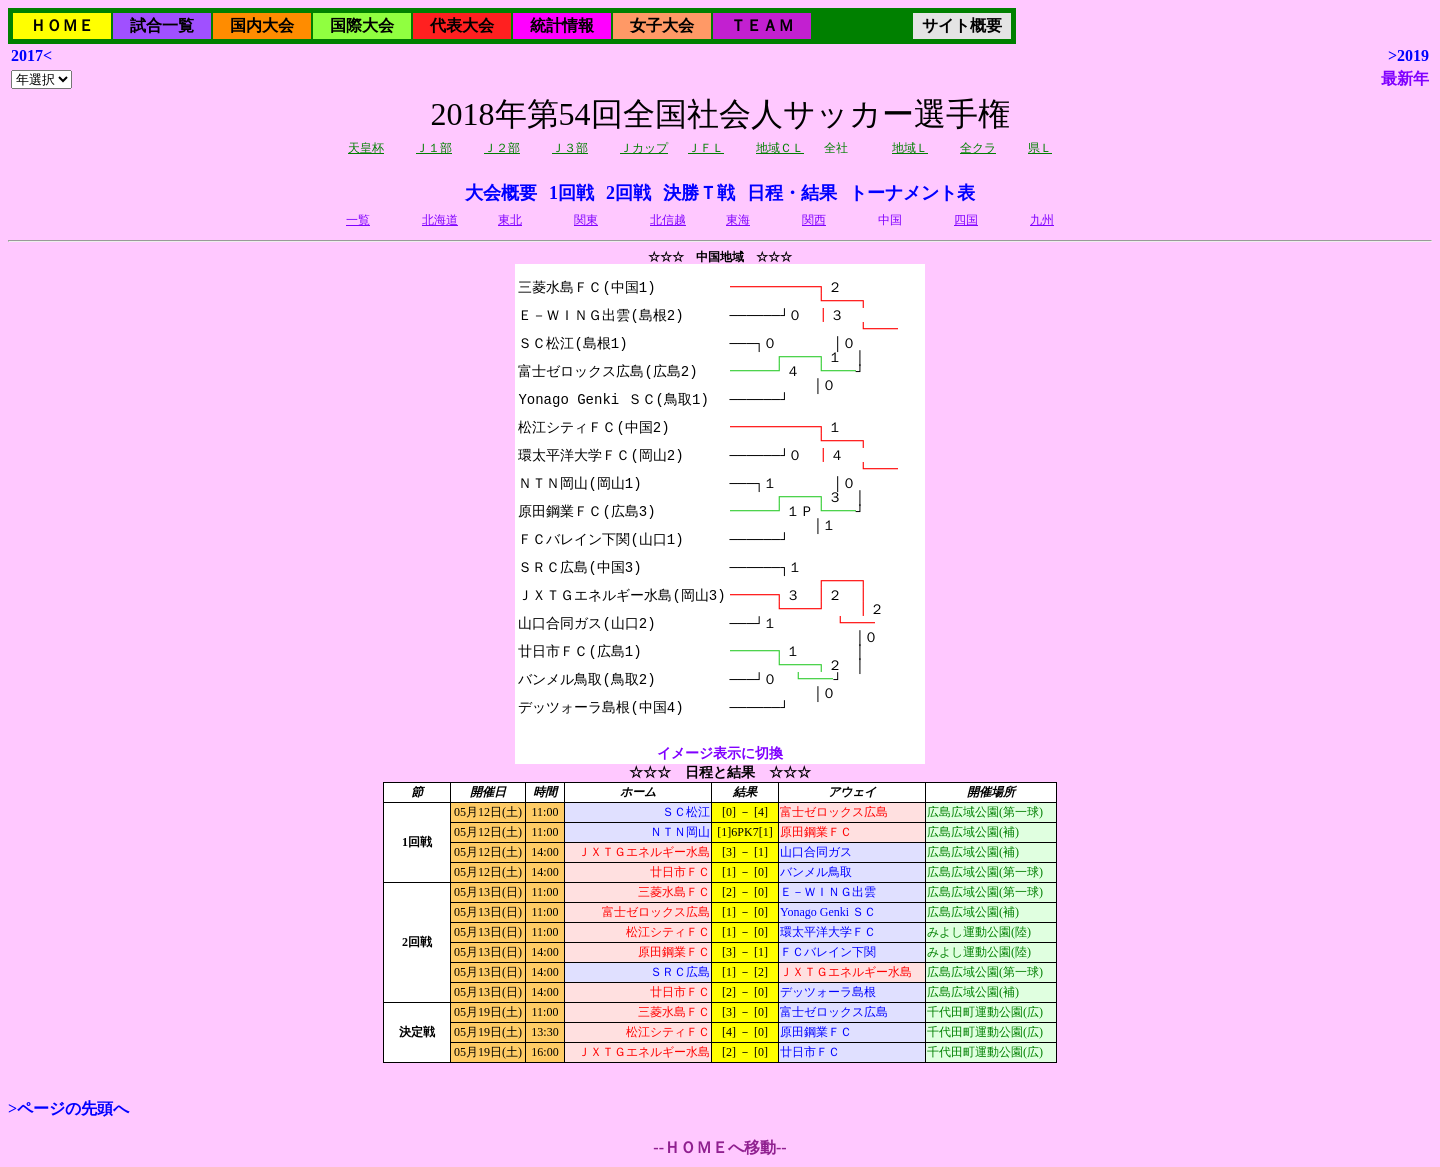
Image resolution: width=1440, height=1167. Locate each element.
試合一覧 (162, 25)
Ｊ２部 (502, 148)
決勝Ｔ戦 (699, 193)
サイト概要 (962, 25)
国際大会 (362, 25)
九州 (1042, 220)
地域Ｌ (910, 148)
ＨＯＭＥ (62, 25)
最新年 (1405, 78)
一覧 (358, 220)
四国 (966, 220)
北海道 (440, 220)
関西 (814, 220)
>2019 (1408, 55)
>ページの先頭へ (68, 1108)
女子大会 (662, 25)
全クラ (978, 148)
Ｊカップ (644, 148)
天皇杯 (366, 148)
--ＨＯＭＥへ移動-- (719, 1147)
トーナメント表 (912, 193)
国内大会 (262, 25)
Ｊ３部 (570, 148)
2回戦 (628, 193)
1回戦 (571, 193)
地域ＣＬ (780, 148)
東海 (738, 220)
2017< (31, 55)
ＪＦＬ (706, 148)
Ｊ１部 (434, 148)
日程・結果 (792, 193)
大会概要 (501, 193)
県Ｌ (1040, 148)
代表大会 (462, 25)
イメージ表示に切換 (720, 753)
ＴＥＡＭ (762, 25)
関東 (586, 220)
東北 (510, 220)
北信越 (668, 220)
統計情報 (562, 25)
